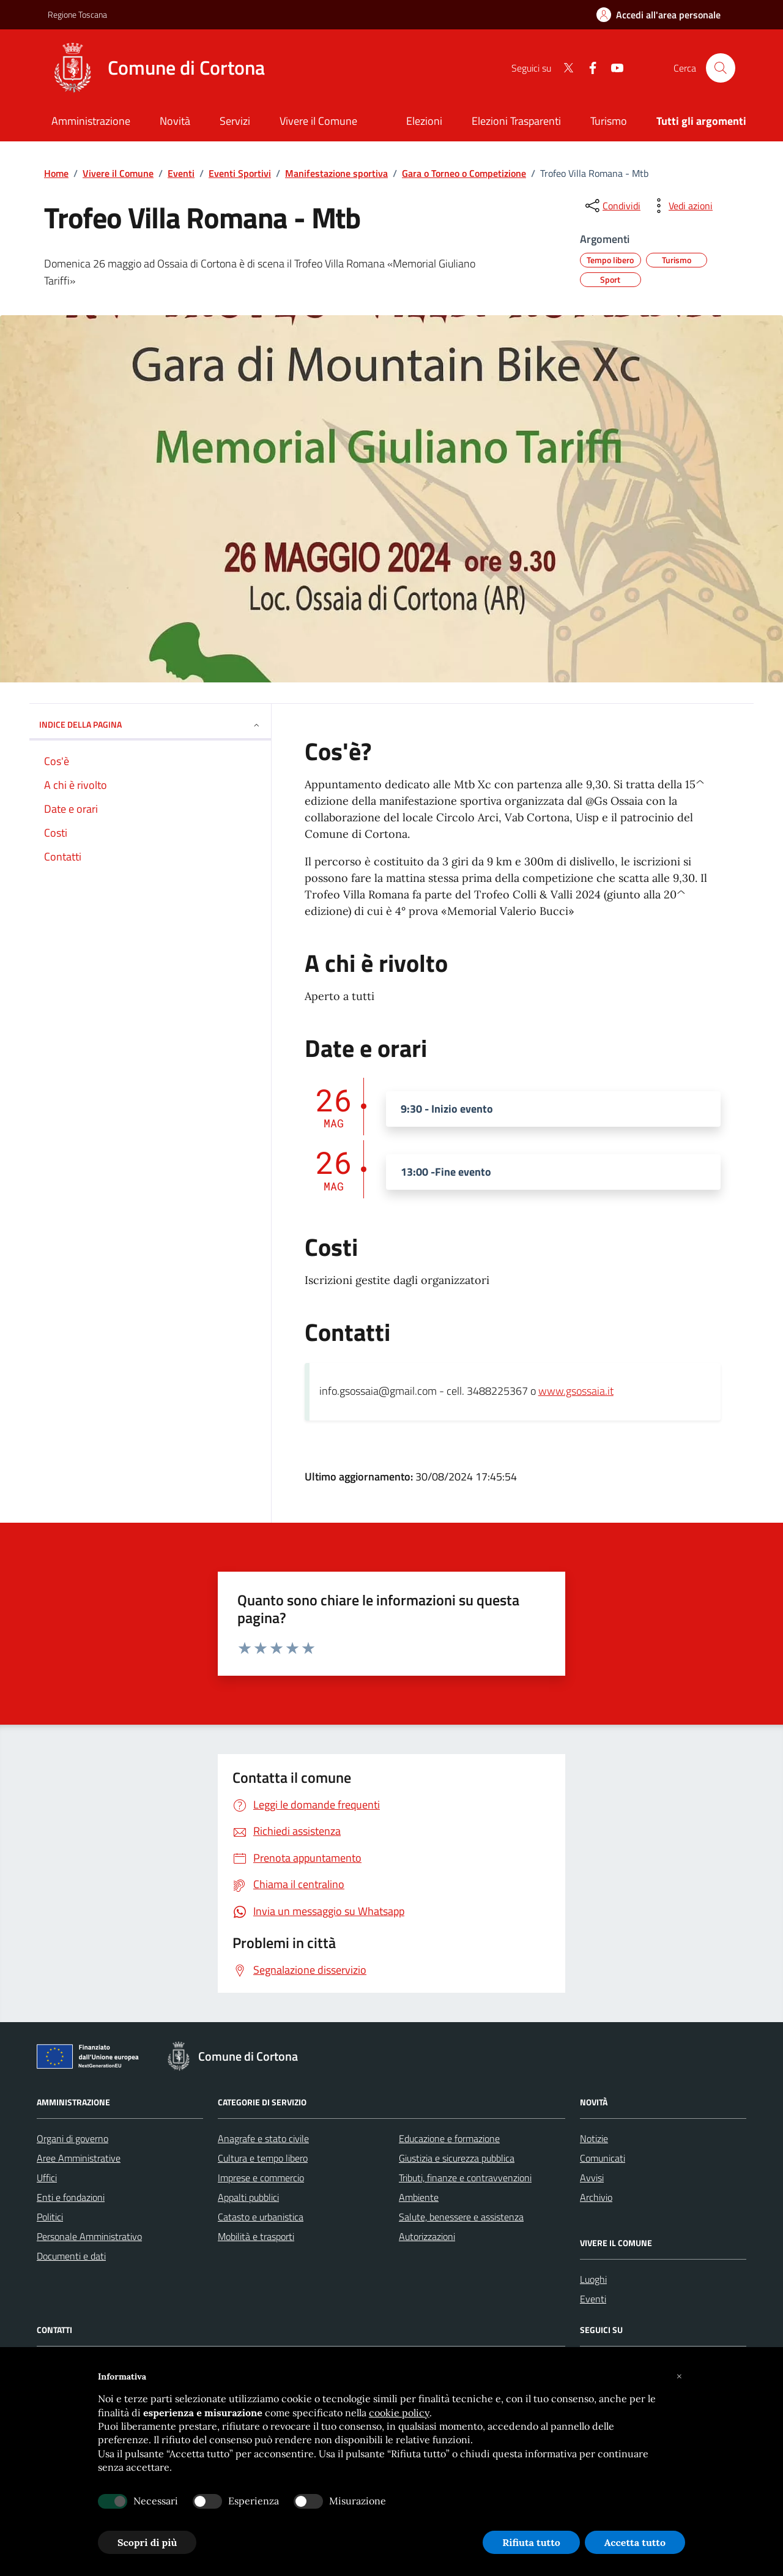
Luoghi (593, 2279)
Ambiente (419, 2197)
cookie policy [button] (399, 2412)
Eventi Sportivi (240, 173)
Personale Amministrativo (89, 2236)
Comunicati (602, 2158)
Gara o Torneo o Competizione (464, 173)
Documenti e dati (71, 2256)
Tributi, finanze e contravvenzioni (465, 2177)
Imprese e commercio (261, 2177)
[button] (679, 2376)
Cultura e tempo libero (263, 2158)
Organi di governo (72, 2138)
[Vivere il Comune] (318, 122)
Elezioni (424, 121)
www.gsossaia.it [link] (576, 1391)
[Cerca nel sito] (720, 68)
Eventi (181, 173)
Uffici (47, 2177)
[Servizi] (235, 122)
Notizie (594, 2138)
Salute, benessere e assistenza (461, 2216)
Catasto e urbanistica (260, 2216)
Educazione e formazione (449, 2138)
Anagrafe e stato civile (263, 2138)
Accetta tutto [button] (635, 2542)
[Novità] (175, 122)
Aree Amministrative (79, 2158)
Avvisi (592, 2177)
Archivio (596, 2197)
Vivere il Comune (118, 173)
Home (56, 173)
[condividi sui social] (612, 205)
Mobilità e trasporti (256, 2236)
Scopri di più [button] (147, 2542)
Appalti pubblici (248, 2197)
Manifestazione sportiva (336, 173)
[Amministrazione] (91, 122)
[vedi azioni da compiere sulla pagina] (681, 205)
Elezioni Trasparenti (516, 121)
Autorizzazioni (427, 2236)
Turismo (608, 121)
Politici (50, 2216)
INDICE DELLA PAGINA (150, 724)
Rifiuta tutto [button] (531, 2542)
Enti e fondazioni (71, 2197)
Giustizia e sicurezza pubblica (456, 2158)
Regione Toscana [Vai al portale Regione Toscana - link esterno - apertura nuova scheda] (77, 14)
